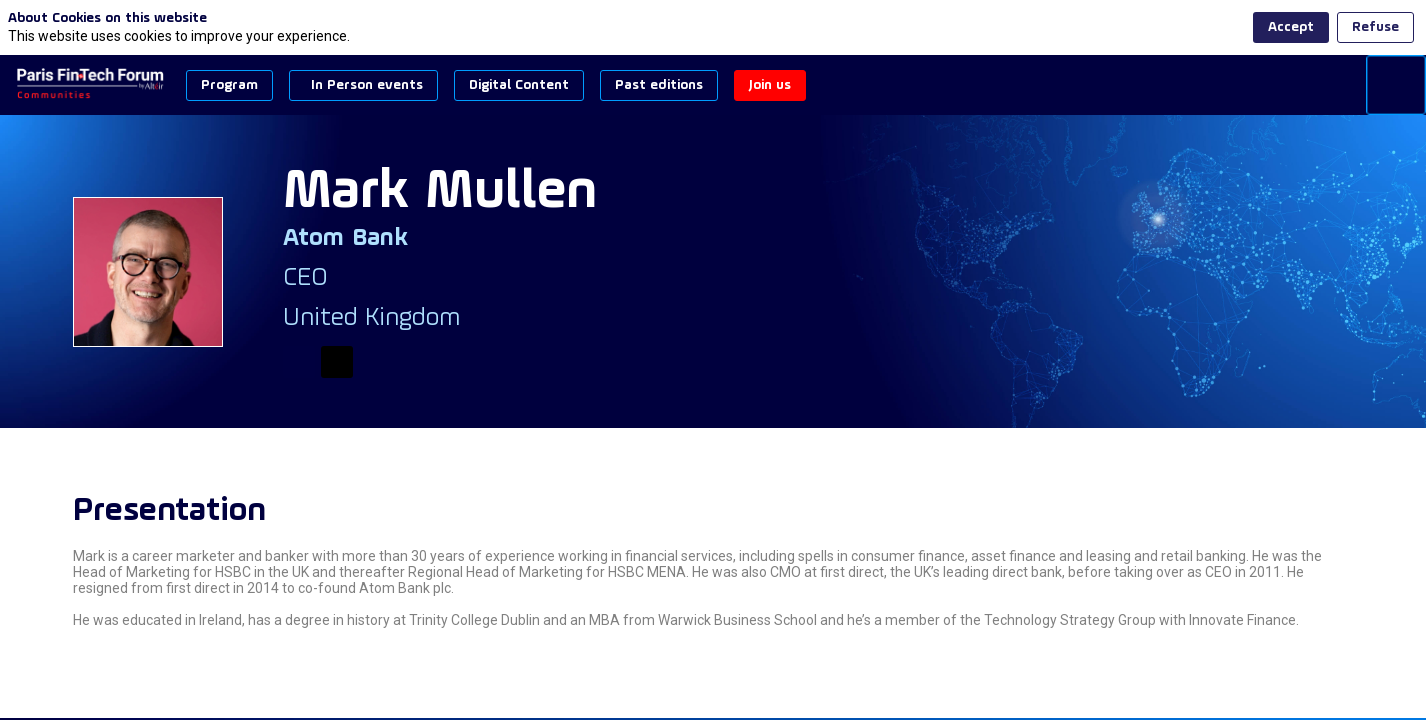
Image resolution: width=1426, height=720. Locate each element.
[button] (229, 85)
